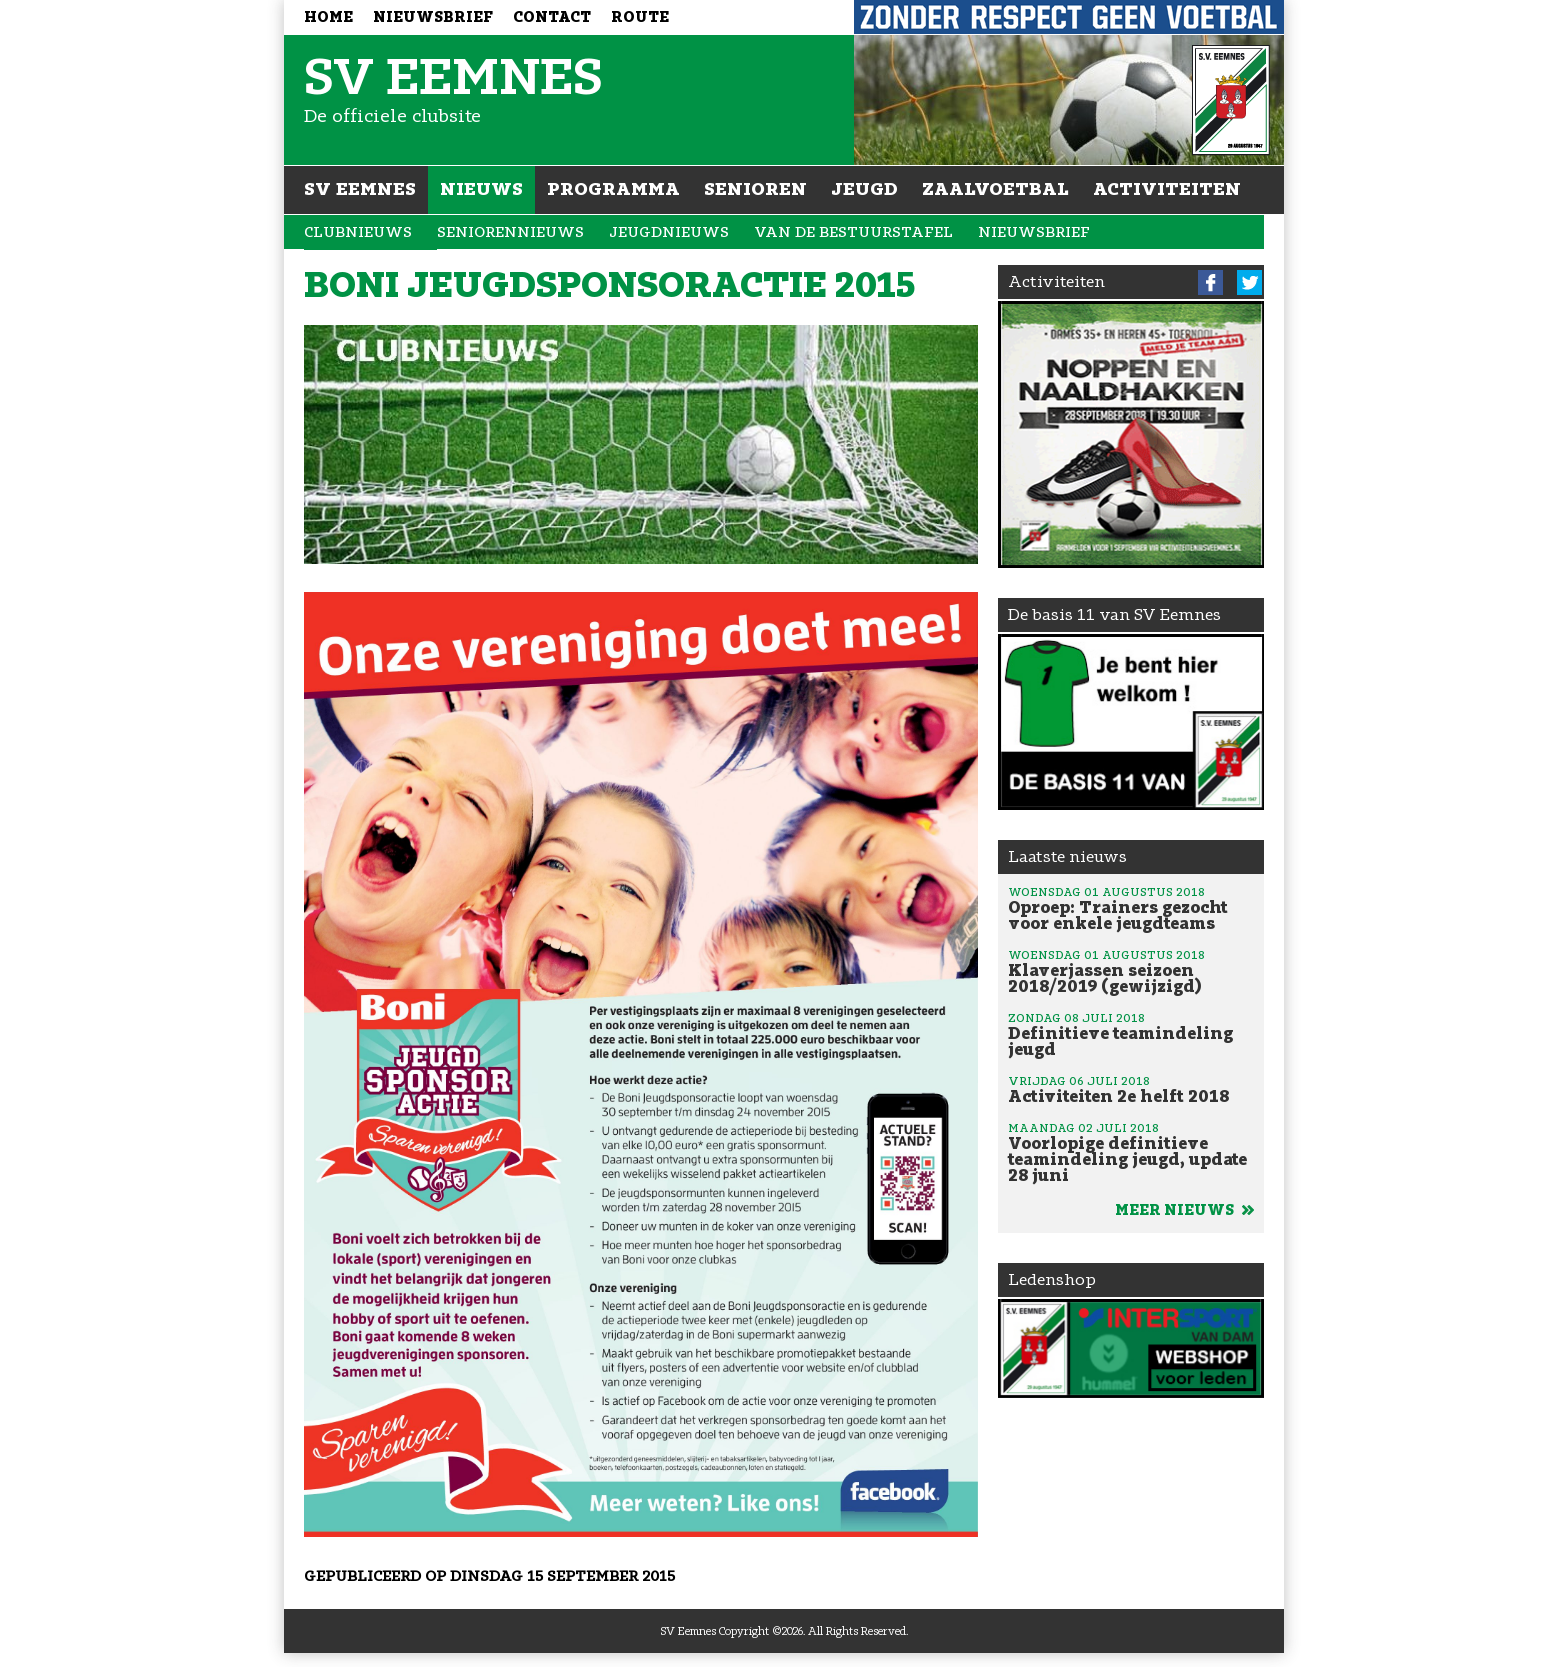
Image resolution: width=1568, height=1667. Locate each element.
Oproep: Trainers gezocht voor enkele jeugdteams (1131, 908)
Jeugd (864, 189)
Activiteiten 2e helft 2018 (1131, 1089)
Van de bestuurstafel (853, 232)
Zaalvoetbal (995, 189)
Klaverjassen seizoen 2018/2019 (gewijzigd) (1131, 971)
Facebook (1210, 282)
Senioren (755, 189)
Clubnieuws (358, 232)
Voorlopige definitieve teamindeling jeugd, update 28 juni (1131, 1152)
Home (328, 17)
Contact (552, 17)
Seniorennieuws (510, 232)
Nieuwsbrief (433, 17)
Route (640, 17)
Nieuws (481, 189)
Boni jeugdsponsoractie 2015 (609, 285)
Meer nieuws (1184, 1210)
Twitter (1249, 282)
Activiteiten (1167, 189)
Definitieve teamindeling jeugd (1131, 1034)
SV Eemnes (360, 189)
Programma (613, 189)
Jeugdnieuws (669, 232)
